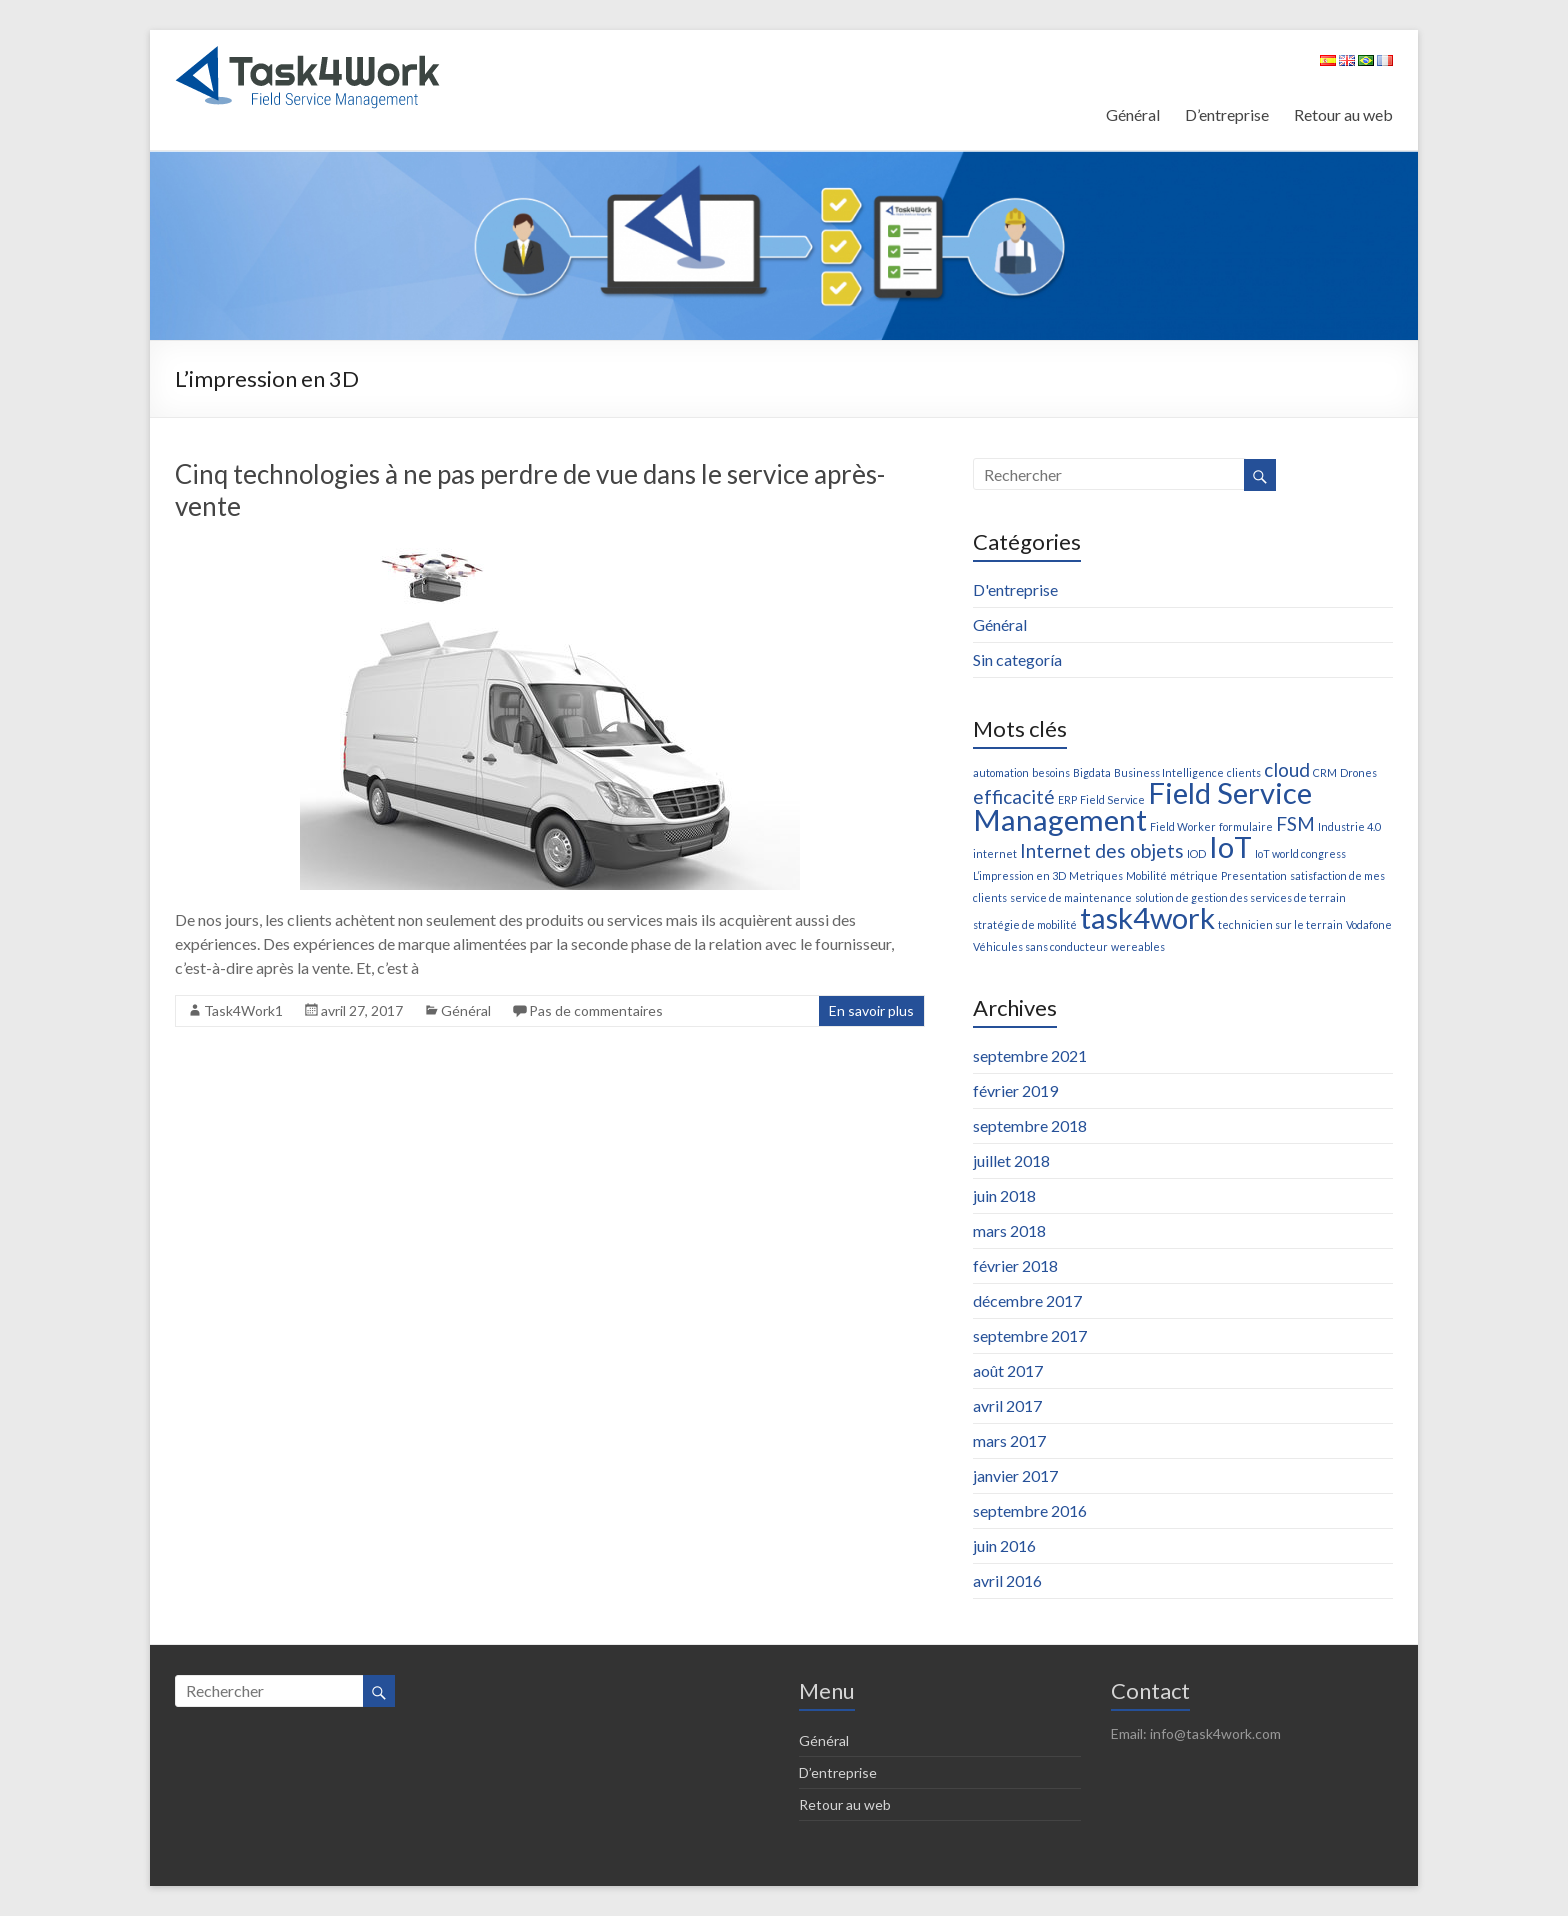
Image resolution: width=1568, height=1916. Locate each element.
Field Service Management (1142, 806)
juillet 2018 (1011, 1160)
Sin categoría (1017, 659)
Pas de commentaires (596, 1010)
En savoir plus (871, 1010)
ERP (1067, 799)
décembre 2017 (1027, 1300)
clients (1244, 772)
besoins (1051, 772)
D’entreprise (1227, 114)
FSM (1295, 823)
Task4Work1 (243, 1010)
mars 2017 (1009, 1440)
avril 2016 (1007, 1580)
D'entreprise (1015, 589)
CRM (1325, 772)
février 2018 (1015, 1265)
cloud (1287, 769)
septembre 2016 (1030, 1510)
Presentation (1254, 875)
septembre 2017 (1030, 1335)
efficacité (1014, 796)
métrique (1194, 875)
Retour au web (1343, 114)
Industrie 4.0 (1349, 826)
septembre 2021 (1030, 1055)
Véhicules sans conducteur (1040, 946)
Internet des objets (1102, 850)
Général (1133, 114)
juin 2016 (1004, 1545)
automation (1001, 772)
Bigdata (1092, 772)
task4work (1147, 917)
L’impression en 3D (1019, 875)
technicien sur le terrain (1280, 924)
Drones (1358, 772)
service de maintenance (1071, 897)
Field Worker (1183, 826)
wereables (1138, 946)
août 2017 (1008, 1370)
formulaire (1246, 826)
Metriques (1096, 875)
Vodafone (1369, 924)
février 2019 (1015, 1090)
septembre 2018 (1030, 1125)
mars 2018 (1009, 1230)
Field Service (1112, 799)
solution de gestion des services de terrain (1240, 897)
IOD (1196, 853)
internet (995, 853)
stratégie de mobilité (1025, 924)
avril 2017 (1007, 1405)
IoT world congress (1300, 853)
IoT (1230, 846)
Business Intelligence (1169, 772)
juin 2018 (1004, 1195)
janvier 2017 (1015, 1475)
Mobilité (1146, 875)
